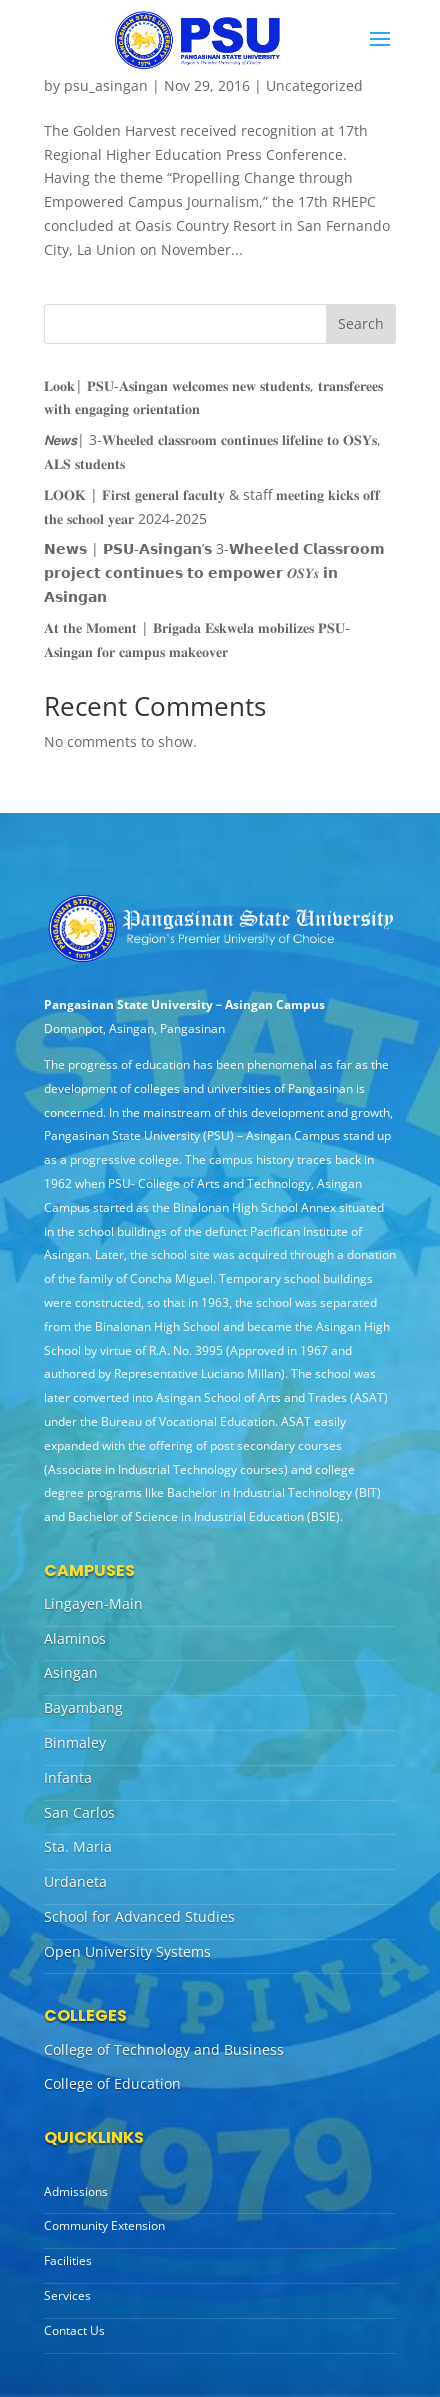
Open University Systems (127, 1951)
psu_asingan (106, 85)
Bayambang (83, 1707)
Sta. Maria (78, 1846)
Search (361, 323)
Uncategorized (314, 85)
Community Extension (104, 2225)
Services (67, 2295)
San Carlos (79, 1812)
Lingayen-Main (93, 1603)
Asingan (71, 1672)
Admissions (76, 2191)
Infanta (68, 1777)
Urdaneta (75, 1881)
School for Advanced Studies (139, 1916)
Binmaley (75, 1742)
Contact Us (74, 2330)
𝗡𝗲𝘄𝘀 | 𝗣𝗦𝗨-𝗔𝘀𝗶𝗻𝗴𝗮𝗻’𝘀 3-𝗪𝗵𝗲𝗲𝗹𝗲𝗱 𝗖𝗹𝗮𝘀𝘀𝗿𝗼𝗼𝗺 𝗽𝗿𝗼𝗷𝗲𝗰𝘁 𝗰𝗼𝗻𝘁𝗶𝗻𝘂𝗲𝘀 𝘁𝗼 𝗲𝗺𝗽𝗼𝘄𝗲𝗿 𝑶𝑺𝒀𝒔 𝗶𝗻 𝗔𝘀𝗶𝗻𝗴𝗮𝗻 (214, 572)
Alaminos (75, 1638)
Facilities (68, 2260)
